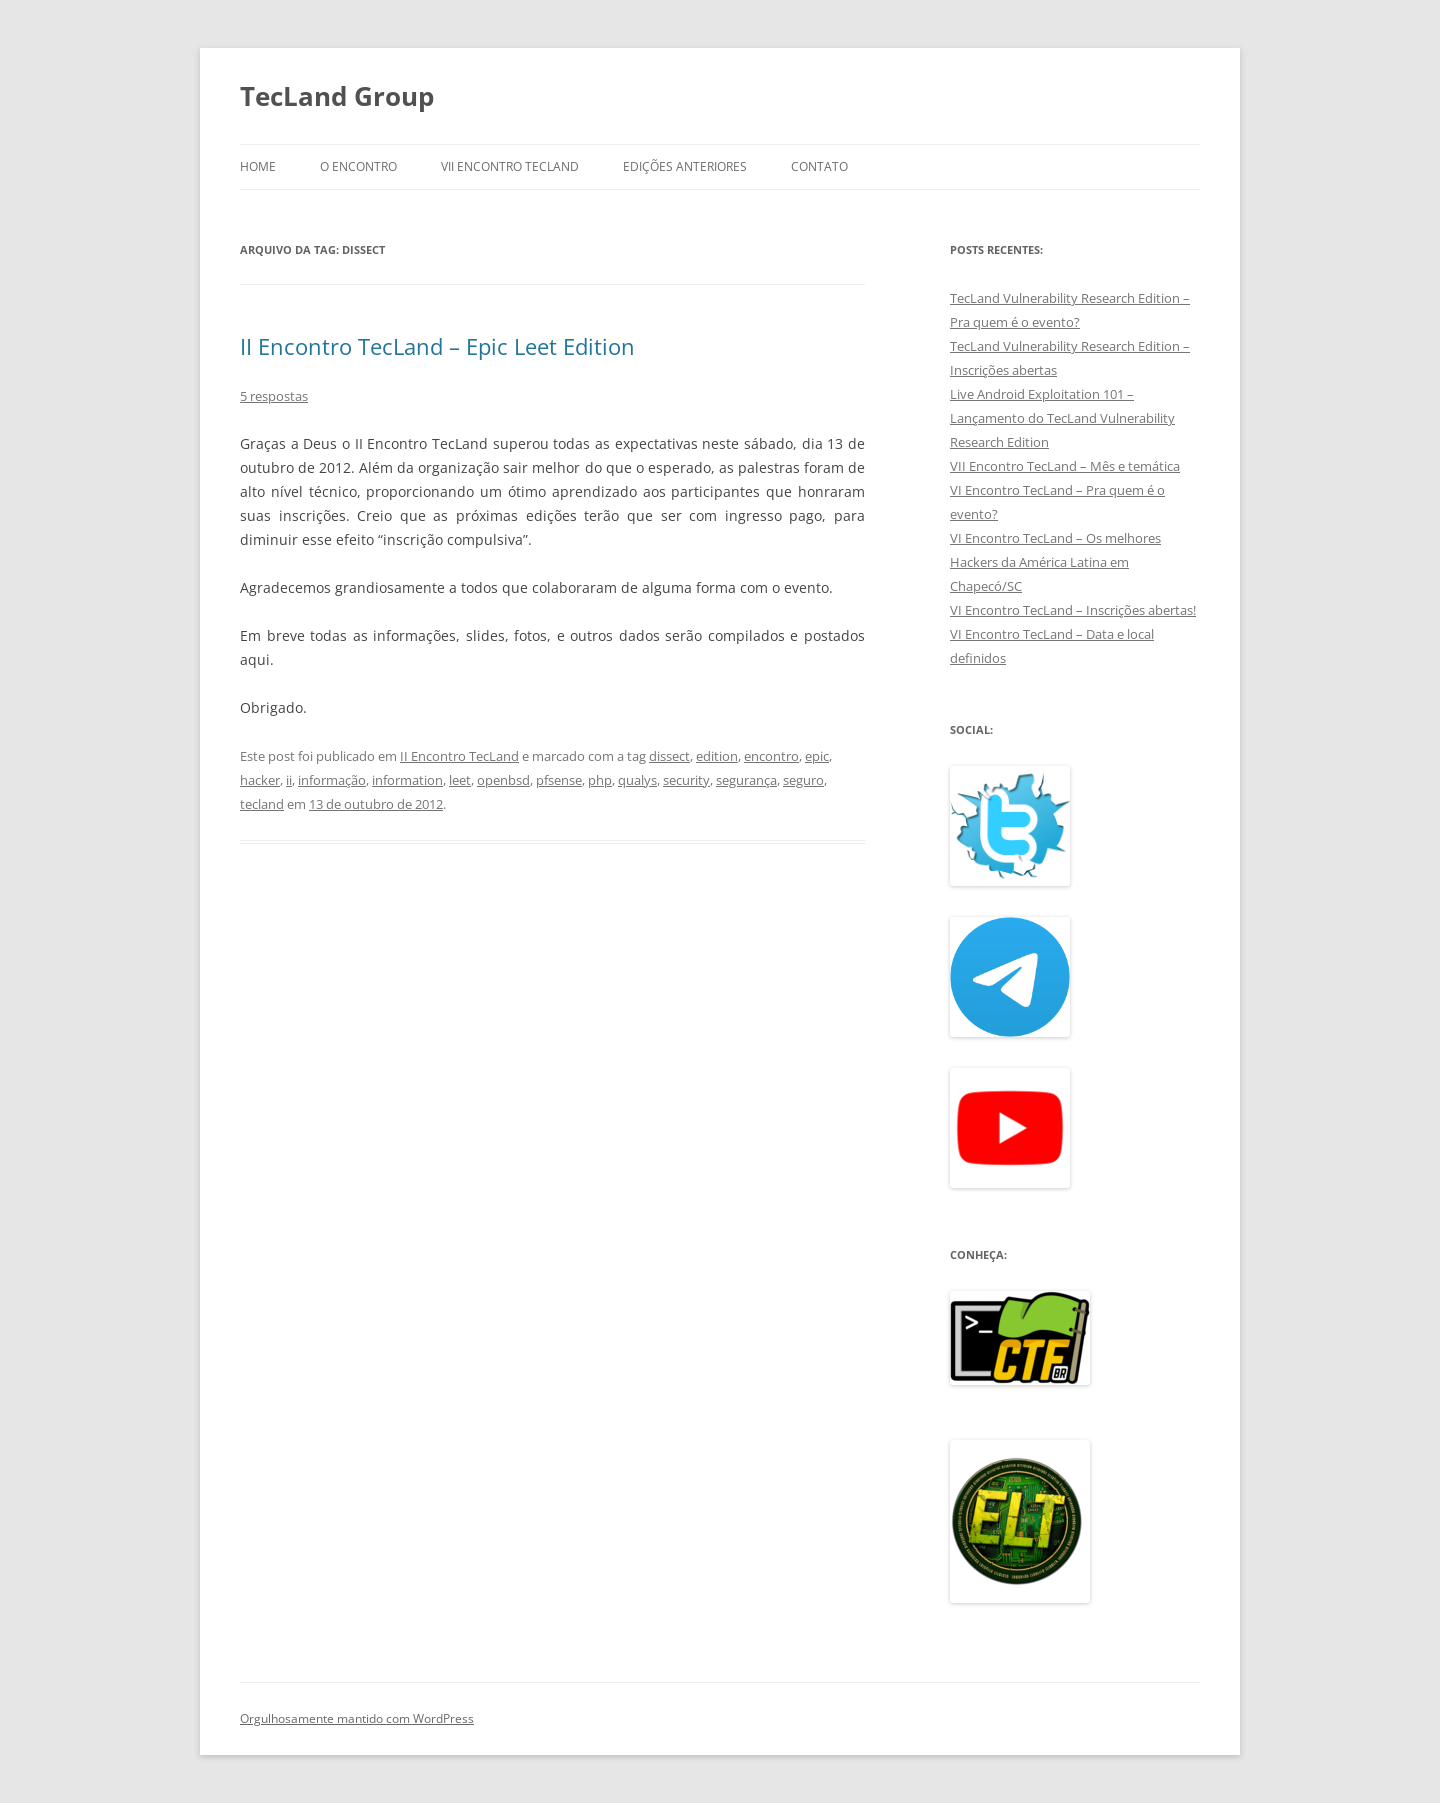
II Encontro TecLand (459, 756)
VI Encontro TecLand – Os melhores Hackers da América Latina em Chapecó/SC (1055, 562)
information (407, 780)
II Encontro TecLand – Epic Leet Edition (437, 346)
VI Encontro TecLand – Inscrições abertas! (1073, 610)
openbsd (503, 780)
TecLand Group (337, 96)
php (600, 780)
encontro (771, 756)
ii (289, 780)
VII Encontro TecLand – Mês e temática (1065, 466)
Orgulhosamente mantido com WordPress (357, 1718)
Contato (819, 166)
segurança (746, 780)
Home (258, 166)
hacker (260, 780)
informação (332, 780)
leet (460, 780)
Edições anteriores (685, 166)
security (686, 780)
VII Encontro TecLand (510, 166)
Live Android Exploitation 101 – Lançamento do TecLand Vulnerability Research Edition (1062, 418)
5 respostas (274, 396)
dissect (669, 756)
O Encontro (358, 166)
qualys (637, 780)
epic (817, 756)
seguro (803, 780)
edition (717, 756)
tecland (262, 804)
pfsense (559, 780)
